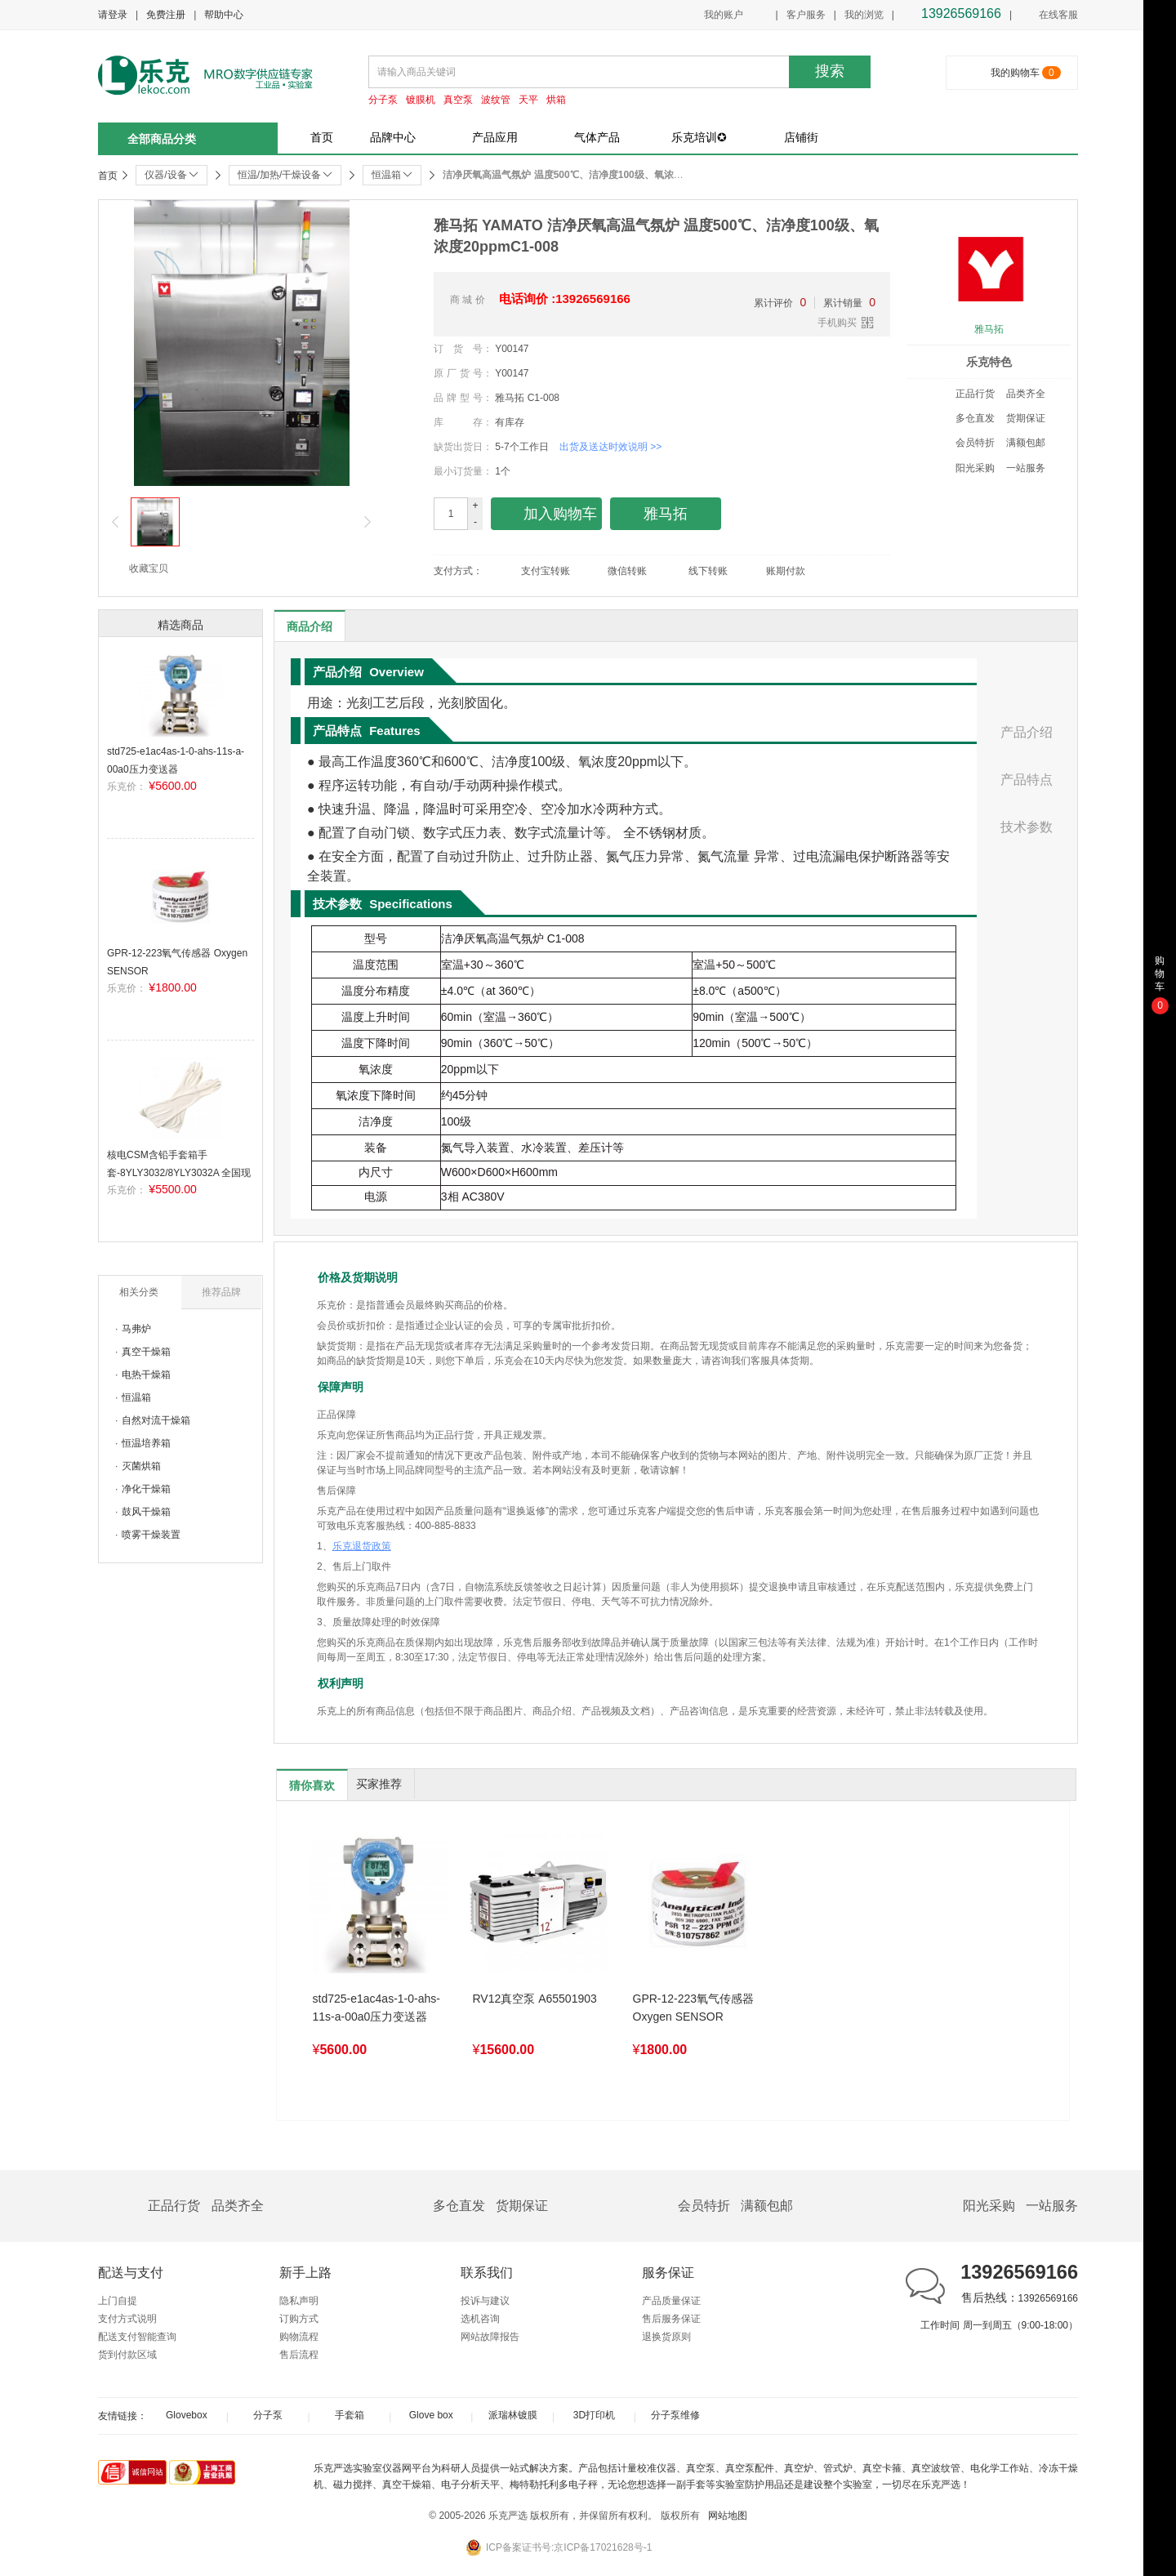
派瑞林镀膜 (512, 2415)
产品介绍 (1026, 732)
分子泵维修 (675, 2415)
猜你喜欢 (312, 1785)
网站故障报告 (490, 2336)
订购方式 (298, 2318)
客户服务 (806, 14)
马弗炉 (136, 1329)
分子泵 (383, 99)
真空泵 (458, 99)
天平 (528, 99)
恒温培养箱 (146, 1443)
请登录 (112, 14)
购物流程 (298, 2336)
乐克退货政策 (361, 1546)
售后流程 (298, 2354)
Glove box (431, 2415)
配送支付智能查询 (137, 2336)
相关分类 (138, 1292)
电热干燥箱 (146, 1374)
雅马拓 (989, 329)
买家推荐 (379, 1783)
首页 (321, 137)
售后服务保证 (671, 2318)
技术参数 (1026, 827)
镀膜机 (420, 99)
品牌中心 (393, 137)
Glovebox (186, 2415)
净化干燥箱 (146, 1489)
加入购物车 (547, 514)
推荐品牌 (221, 1292)
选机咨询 (480, 2318)
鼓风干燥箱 (146, 1512)
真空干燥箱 (146, 1351)
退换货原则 (666, 2336)
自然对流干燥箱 (156, 1420)
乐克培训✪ (699, 137)
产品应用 (495, 137)
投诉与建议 (485, 2300)
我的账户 (723, 14)
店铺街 (801, 137)
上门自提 (117, 2300)
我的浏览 (864, 14)
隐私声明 (298, 2300)
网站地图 (727, 2515)
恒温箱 (136, 1397)
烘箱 (556, 99)
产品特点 (1026, 780)
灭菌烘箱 (141, 1466)
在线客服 (1049, 15)
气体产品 (597, 137)
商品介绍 (309, 626)
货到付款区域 (127, 2354)
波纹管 (495, 99)
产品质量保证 (671, 2300)
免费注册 (165, 14)
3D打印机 (594, 2415)
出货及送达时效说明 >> (610, 446)
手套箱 (349, 2415)
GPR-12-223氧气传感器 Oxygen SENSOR (694, 2007)
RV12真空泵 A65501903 (535, 1998)
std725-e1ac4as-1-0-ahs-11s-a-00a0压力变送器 (376, 2007)
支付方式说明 (127, 2318)
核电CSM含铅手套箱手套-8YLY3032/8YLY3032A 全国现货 (179, 1172)
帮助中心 (223, 14)
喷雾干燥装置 (151, 1534)
